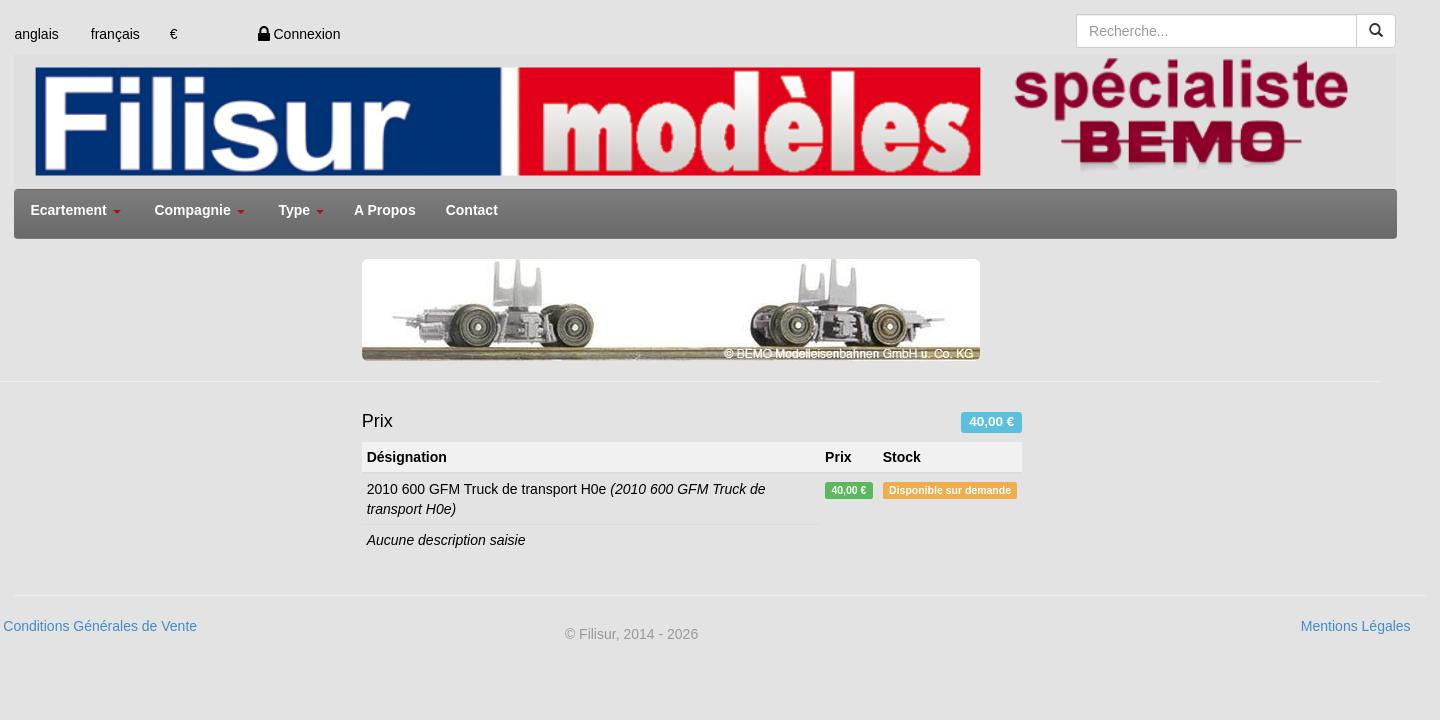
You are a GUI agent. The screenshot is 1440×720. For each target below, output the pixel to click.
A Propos (385, 210)
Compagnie (199, 210)
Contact (472, 210)
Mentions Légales (1356, 626)
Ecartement (75, 210)
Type (301, 210)
